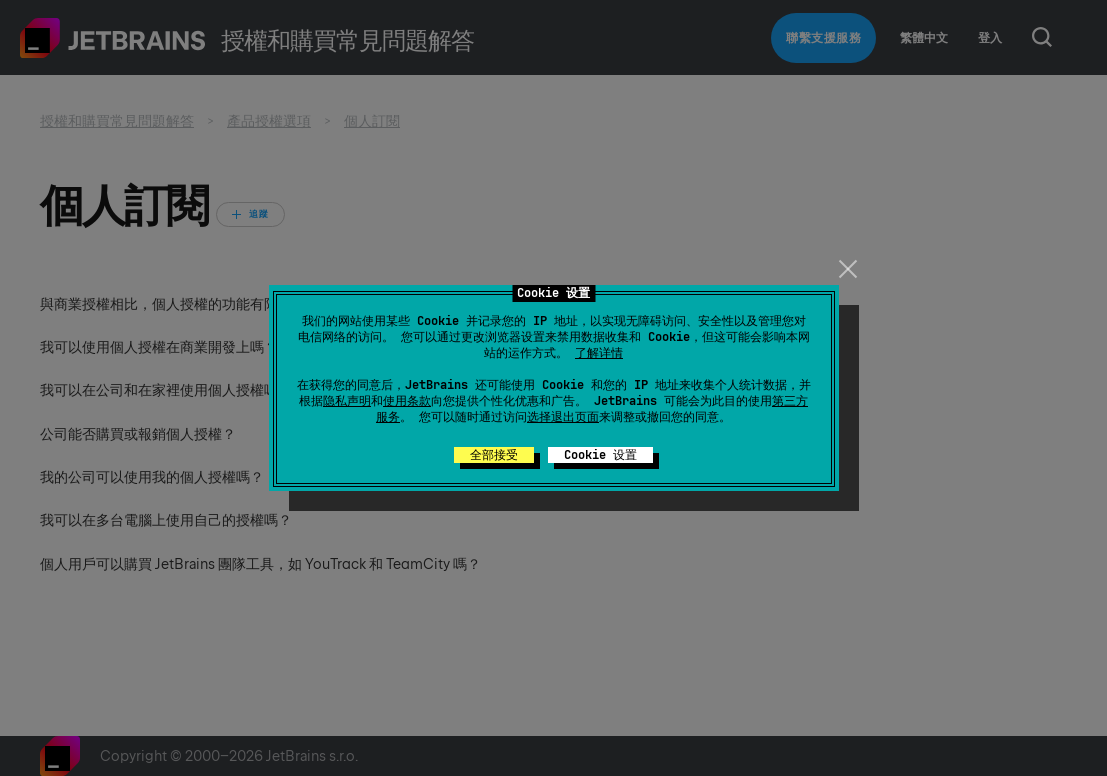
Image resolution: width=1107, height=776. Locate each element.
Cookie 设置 (600, 455)
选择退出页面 (563, 417)
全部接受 (494, 455)
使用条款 (407, 401)
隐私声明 (347, 401)
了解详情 (599, 353)
